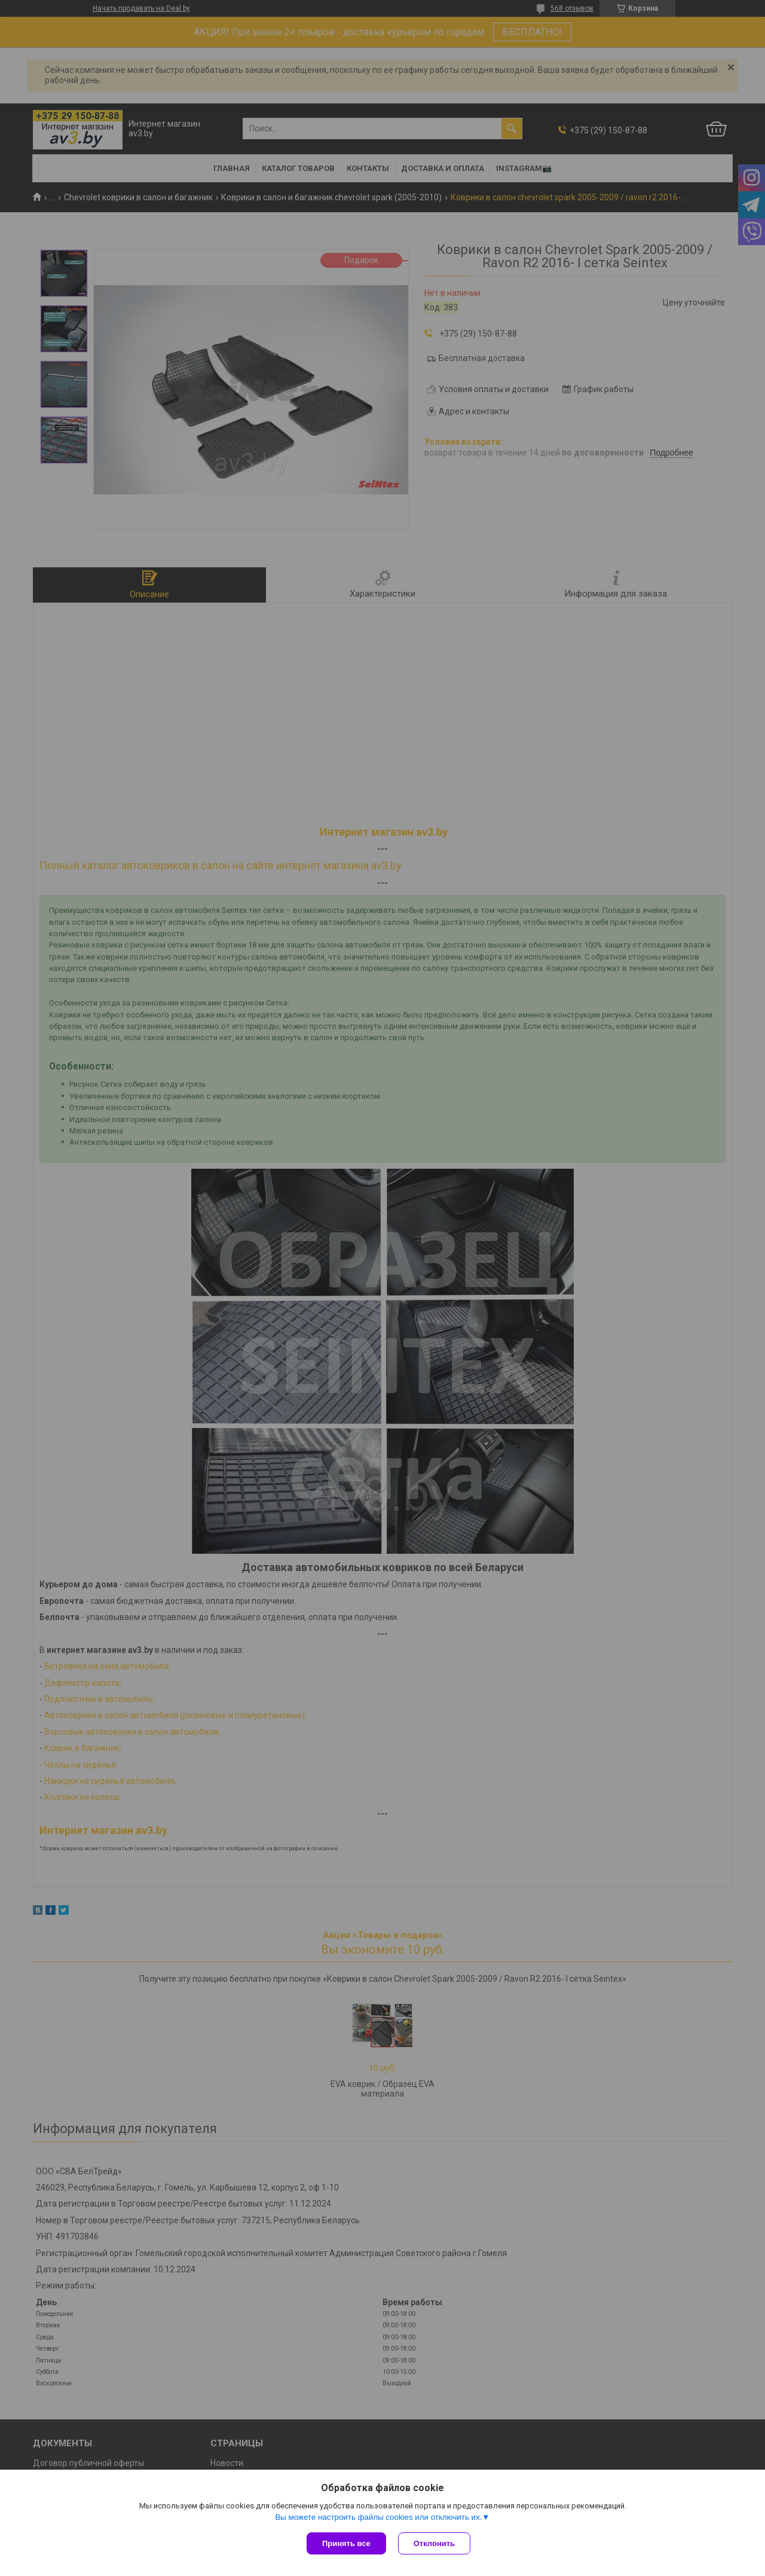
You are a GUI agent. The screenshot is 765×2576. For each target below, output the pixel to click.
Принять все (346, 2543)
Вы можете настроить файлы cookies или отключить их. (378, 2517)
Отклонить (434, 2543)
